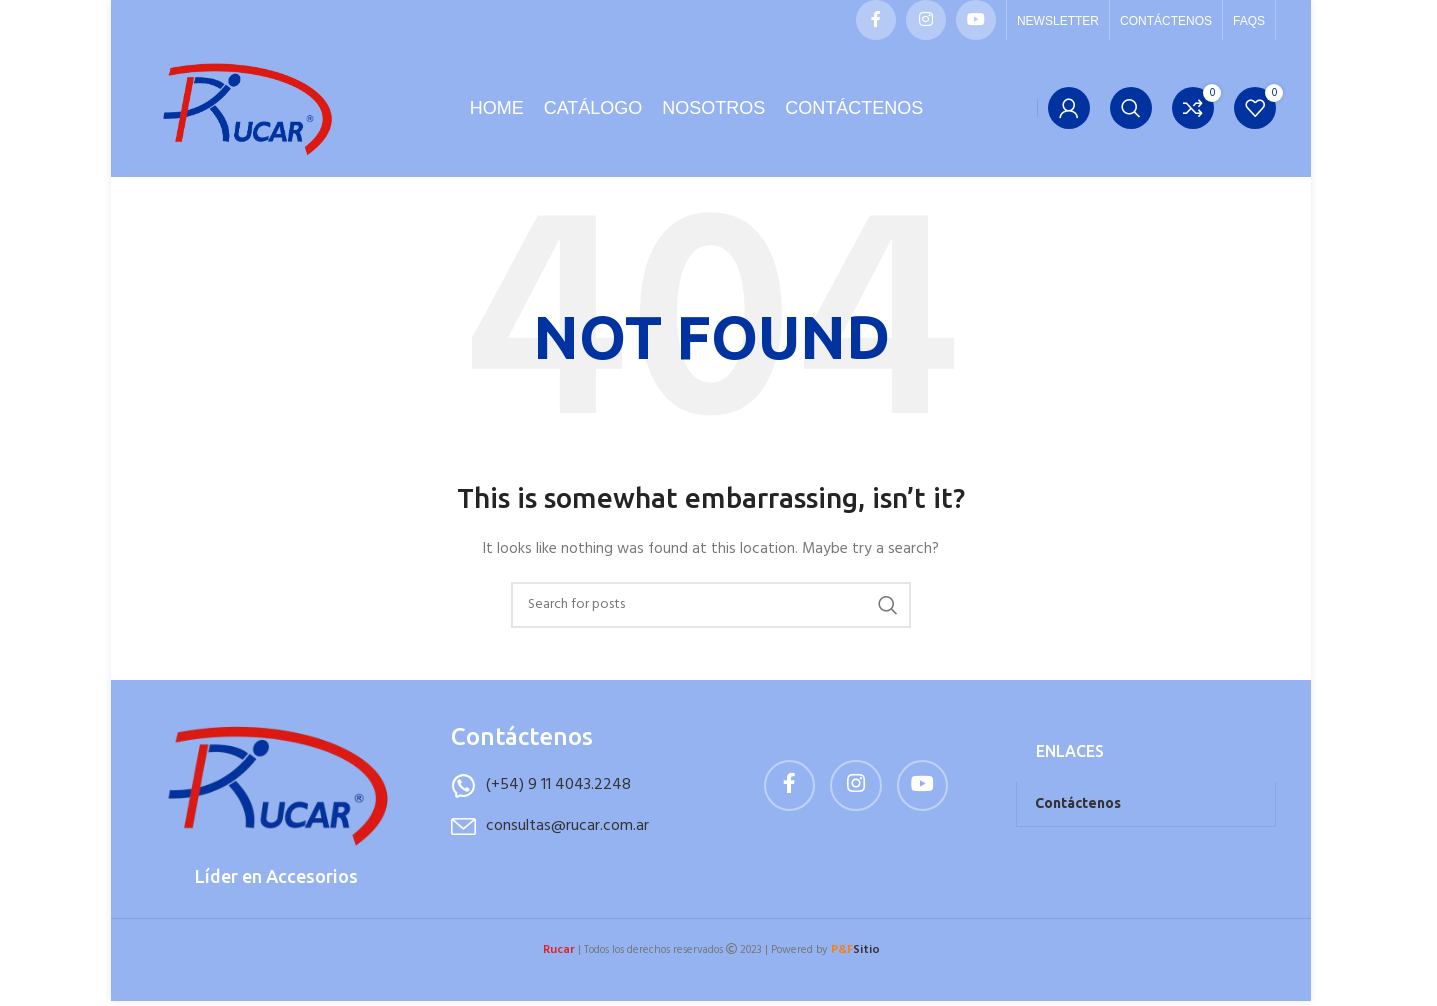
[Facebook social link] (876, 20)
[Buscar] (1131, 115)
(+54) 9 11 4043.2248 (558, 799)
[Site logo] (246, 115)
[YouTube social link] (976, 20)
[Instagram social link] (926, 20)
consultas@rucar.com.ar (567, 839)
